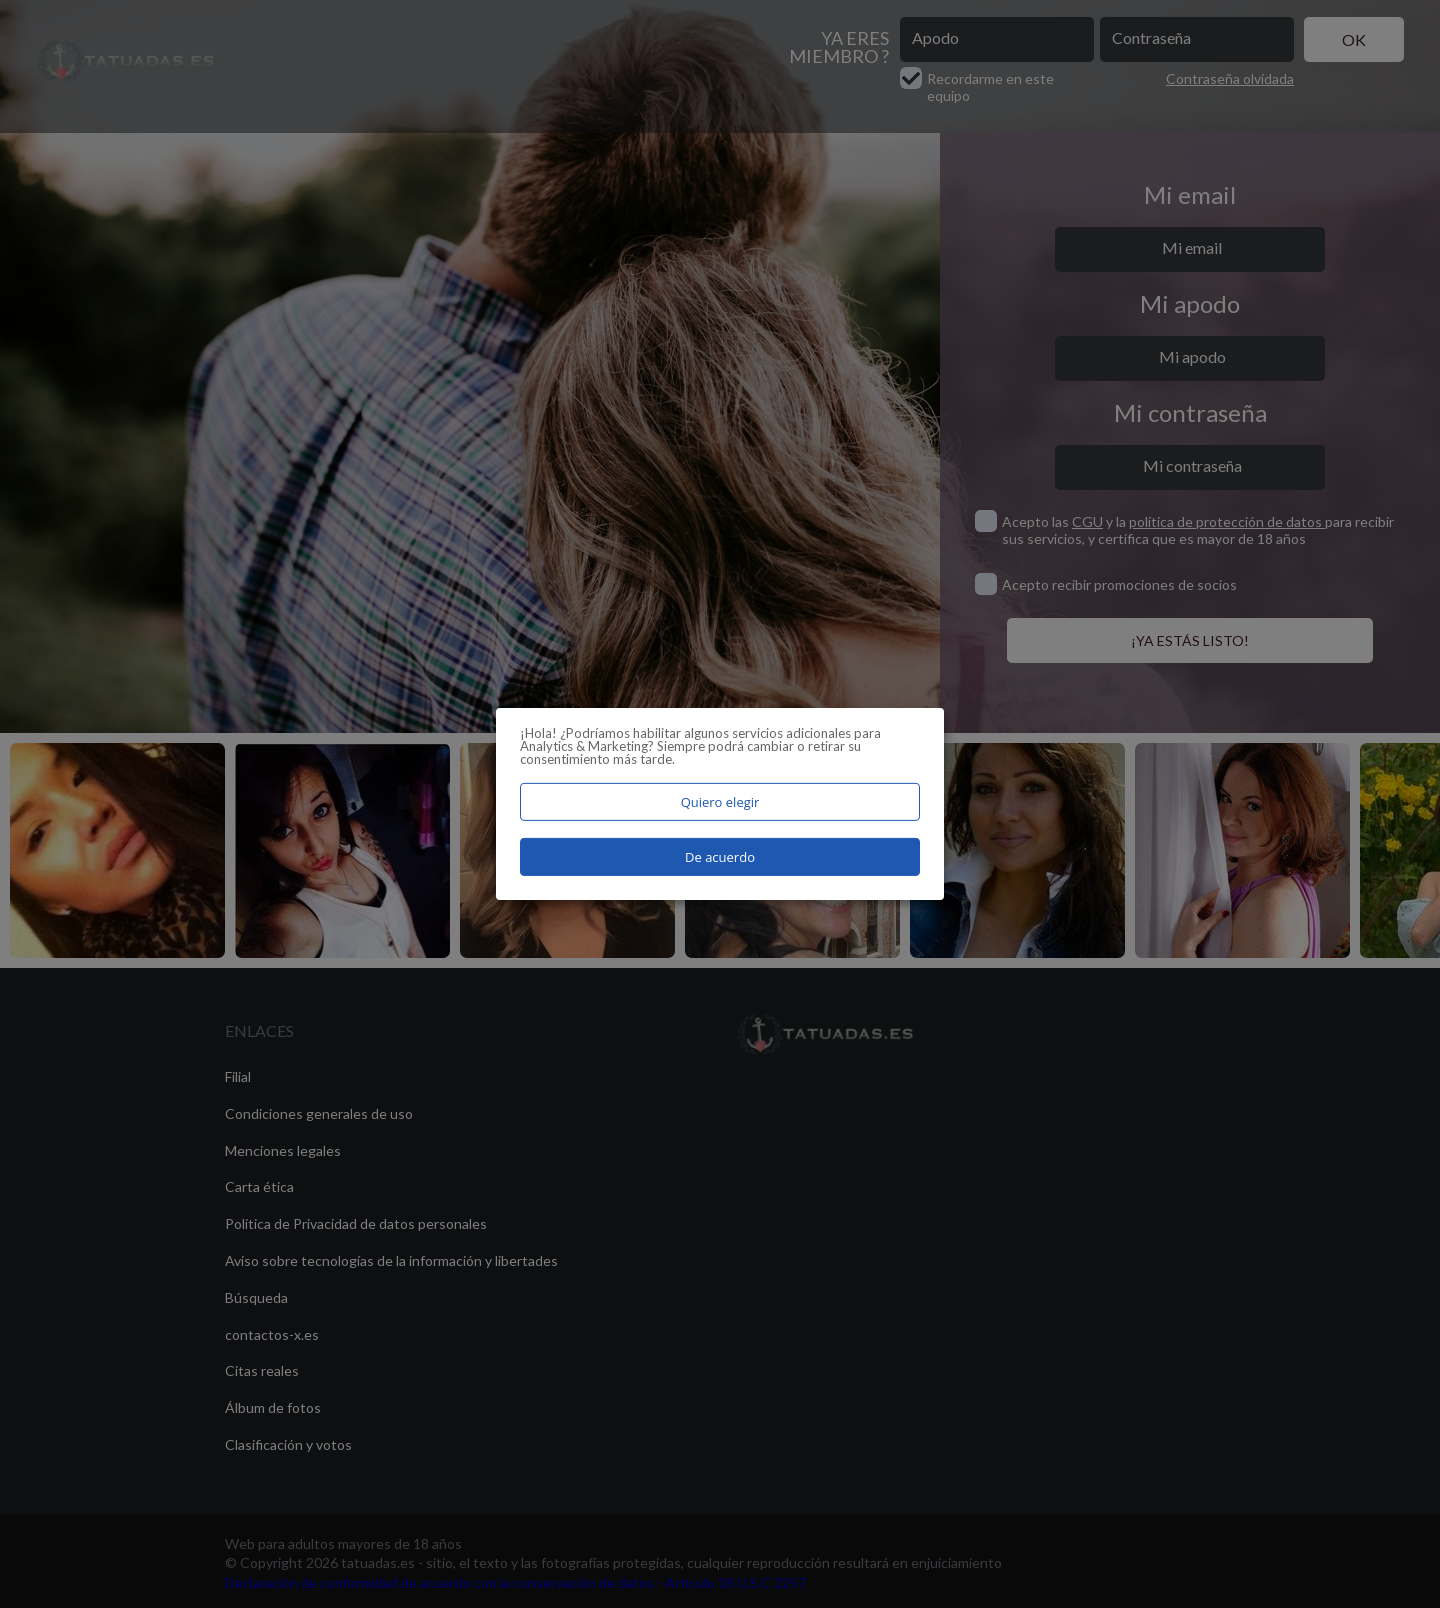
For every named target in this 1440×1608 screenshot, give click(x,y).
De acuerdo (720, 857)
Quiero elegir (720, 802)
